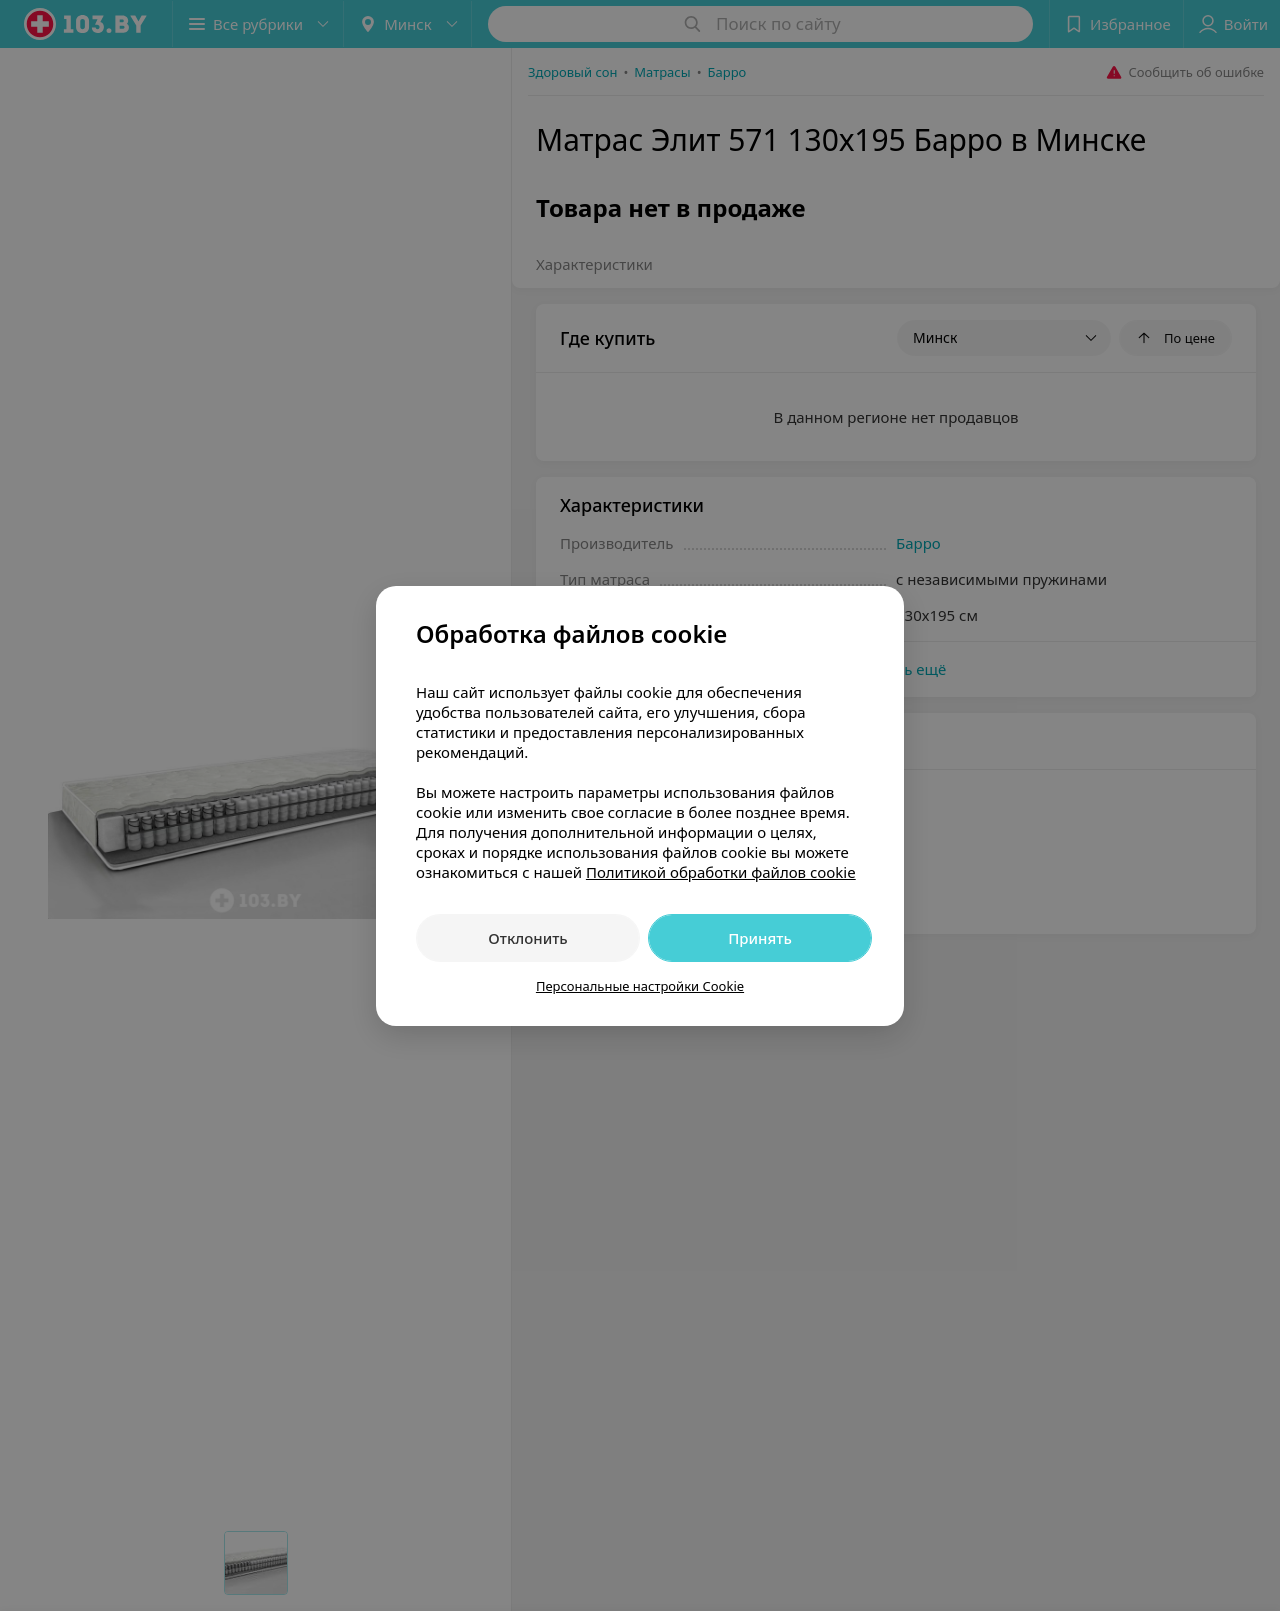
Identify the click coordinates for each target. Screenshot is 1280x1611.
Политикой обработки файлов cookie (721, 872)
